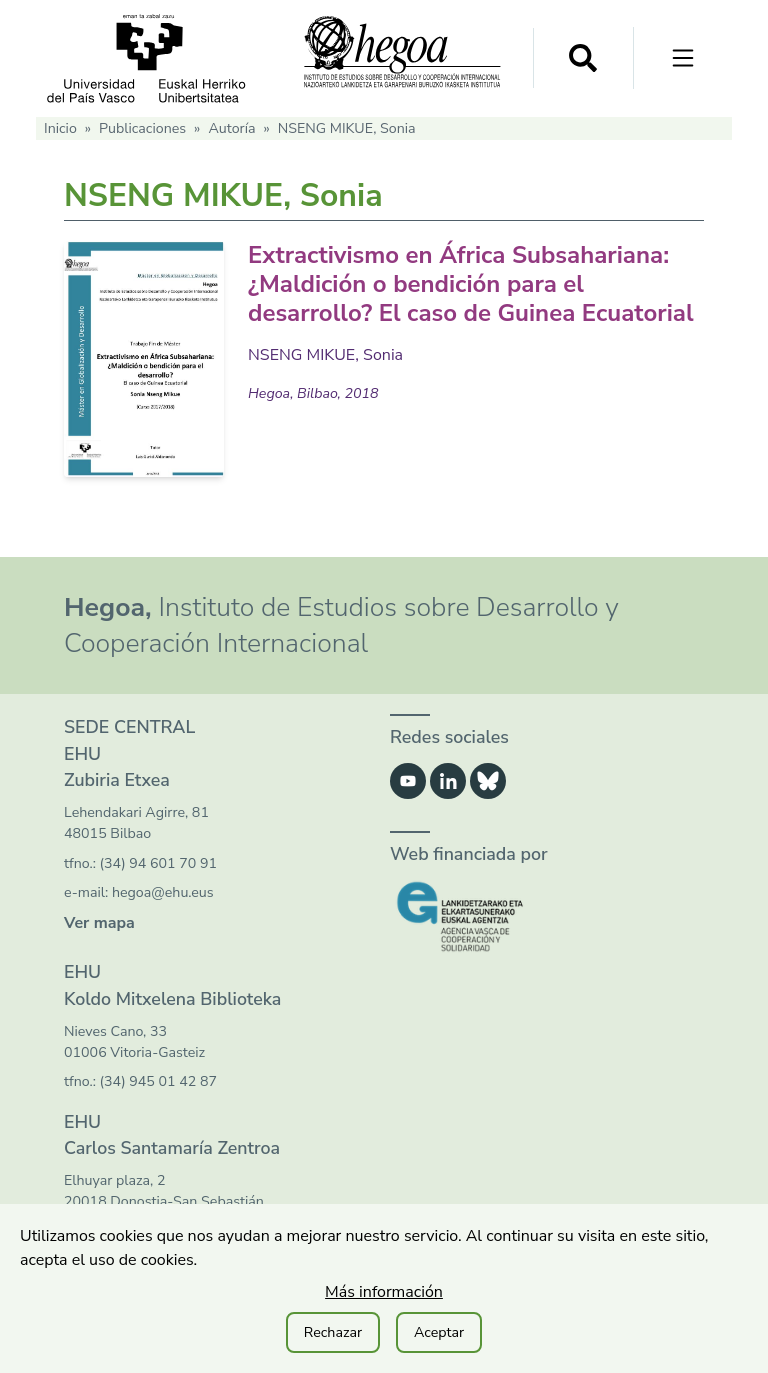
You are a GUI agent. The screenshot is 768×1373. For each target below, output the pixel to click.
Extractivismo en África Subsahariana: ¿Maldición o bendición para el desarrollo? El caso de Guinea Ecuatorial (471, 284)
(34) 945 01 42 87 (158, 1081)
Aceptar (439, 1332)
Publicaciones (142, 128)
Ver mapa (99, 923)
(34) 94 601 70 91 (158, 863)
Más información (384, 1292)
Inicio (60, 128)
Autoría (231, 128)
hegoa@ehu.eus (163, 892)
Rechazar (333, 1332)
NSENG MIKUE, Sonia (325, 355)
